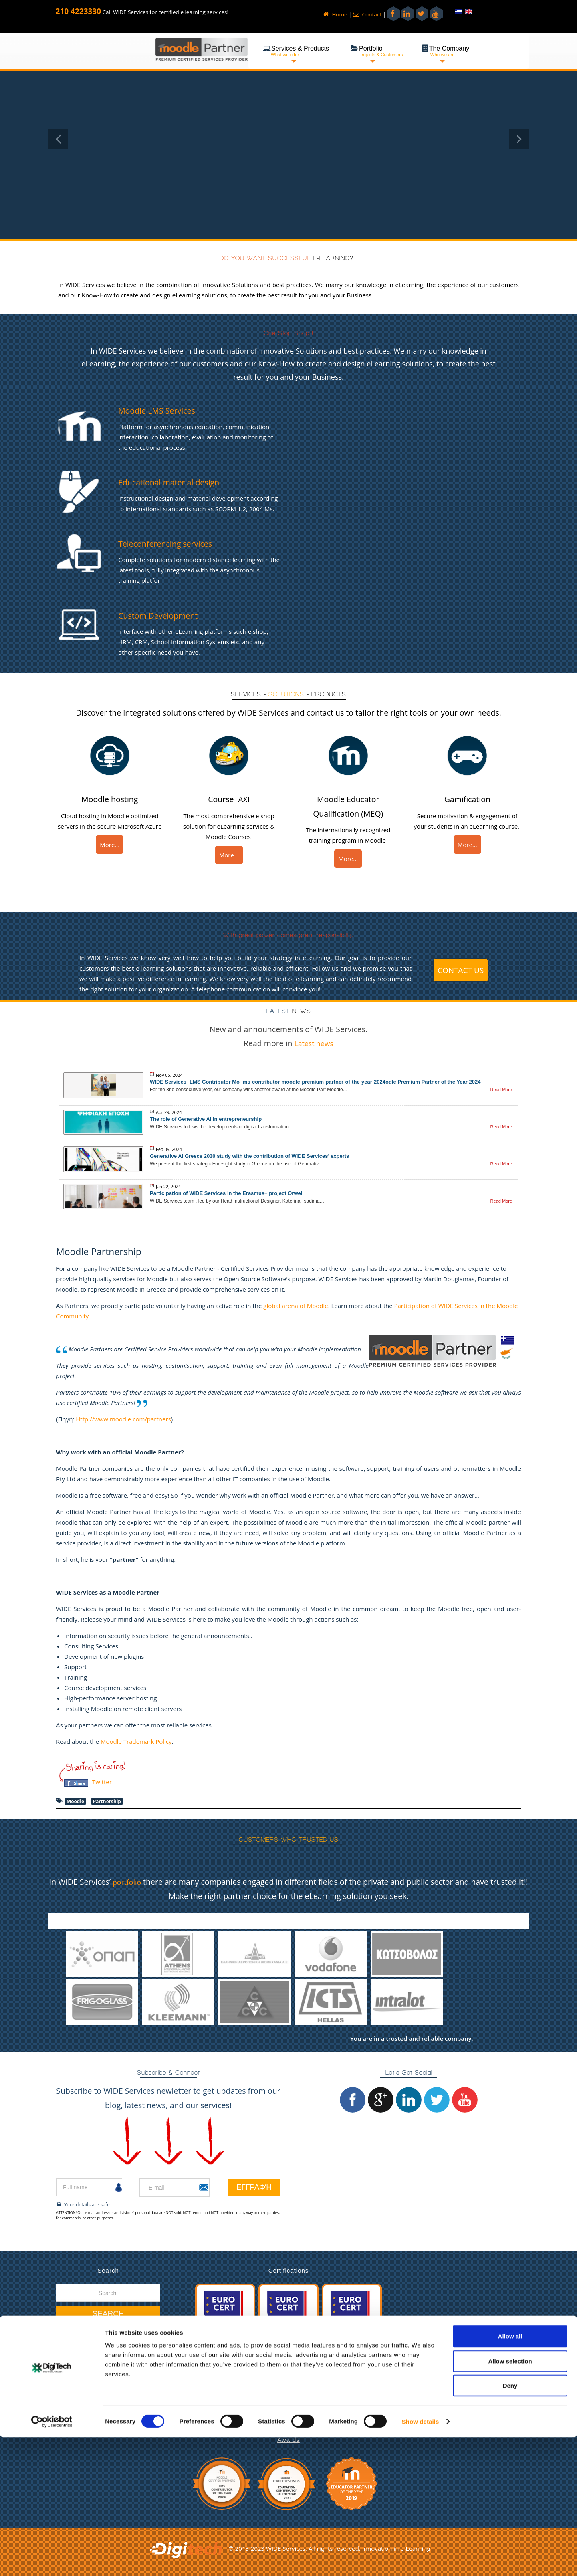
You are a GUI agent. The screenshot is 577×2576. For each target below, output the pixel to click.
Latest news (313, 1043)
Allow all (510, 2474)
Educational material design (176, 482)
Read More (501, 1089)
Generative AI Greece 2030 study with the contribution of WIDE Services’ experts (249, 1156)
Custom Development (164, 615)
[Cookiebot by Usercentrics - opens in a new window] (52, 2560)
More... (109, 845)
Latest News (81, 2364)
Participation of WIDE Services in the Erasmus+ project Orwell (227, 1193)
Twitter (102, 1782)
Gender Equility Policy (94, 2427)
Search (108, 2313)
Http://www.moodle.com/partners (123, 1419)
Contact (367, 14)
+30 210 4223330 (454, 2389)
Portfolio (76, 2396)
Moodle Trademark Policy (136, 1741)
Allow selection (510, 2499)
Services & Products (91, 2385)
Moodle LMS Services (162, 410)
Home (335, 14)
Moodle (75, 1801)
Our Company (83, 2375)
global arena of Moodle (295, 1306)
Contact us (461, 970)
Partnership (107, 1801)
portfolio (132, 1881)
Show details (420, 2560)
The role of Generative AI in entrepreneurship (206, 1119)
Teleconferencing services (172, 543)
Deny (510, 2524)
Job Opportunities (89, 2416)
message (504, 2289)
